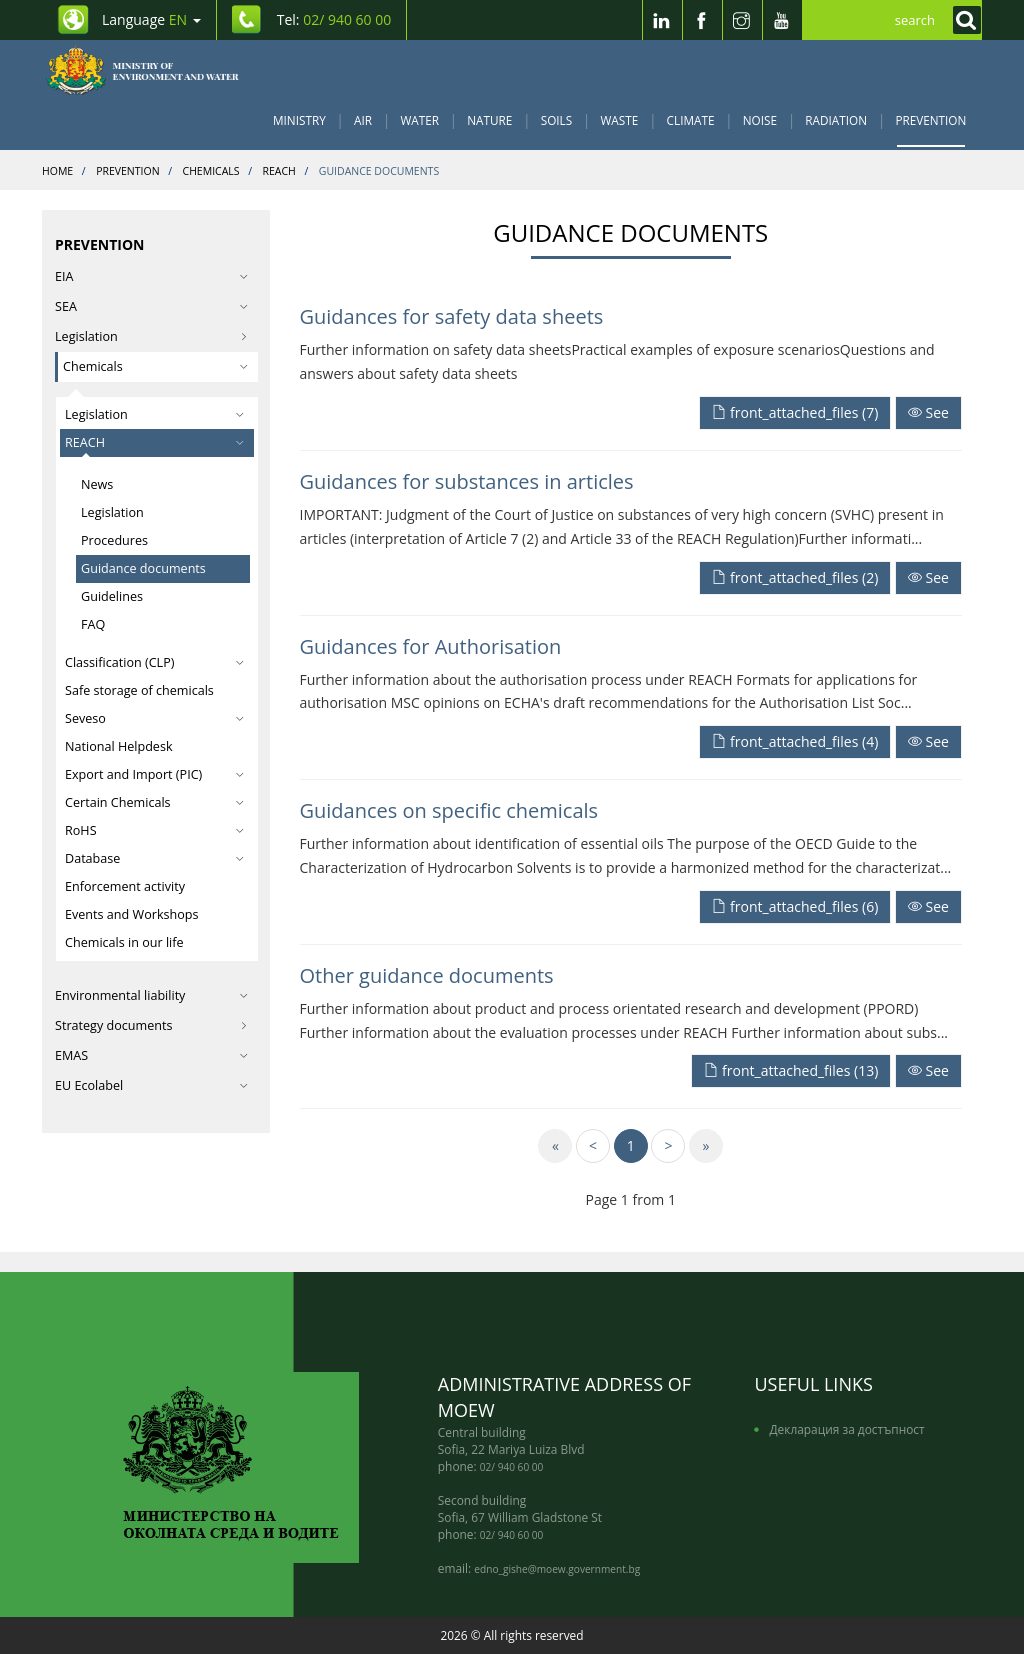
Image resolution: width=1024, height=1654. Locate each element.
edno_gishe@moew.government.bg (557, 1569)
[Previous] (593, 1146)
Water (419, 120)
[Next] (668, 1146)
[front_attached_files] (796, 411)
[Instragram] (742, 20)
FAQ (93, 624)
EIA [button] (151, 276)
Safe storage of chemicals (139, 690)
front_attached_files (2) (795, 577)
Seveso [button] (154, 718)
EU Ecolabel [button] (151, 1085)
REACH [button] (154, 442)
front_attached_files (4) (795, 741)
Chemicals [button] (155, 366)
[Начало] (153, 70)
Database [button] (154, 858)
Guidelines (112, 596)
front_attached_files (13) (791, 1070)
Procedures (114, 540)
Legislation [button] (154, 414)
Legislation (151, 336)
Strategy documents (151, 1025)
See (928, 412)
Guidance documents (143, 568)
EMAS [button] (151, 1055)
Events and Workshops (132, 914)
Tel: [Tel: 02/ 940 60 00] (334, 19)
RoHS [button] (154, 830)
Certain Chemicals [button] (154, 802)
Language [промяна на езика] (151, 19)
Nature (489, 120)
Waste (620, 120)
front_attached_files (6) (795, 906)
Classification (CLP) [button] (154, 662)
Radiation (836, 120)
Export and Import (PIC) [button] (154, 774)
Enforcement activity (125, 886)
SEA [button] (151, 306)
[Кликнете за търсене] (962, 20)
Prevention (930, 120)
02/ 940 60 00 (512, 1467)
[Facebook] (702, 20)
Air (363, 120)
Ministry (299, 120)
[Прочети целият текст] (928, 411)
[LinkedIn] (662, 20)
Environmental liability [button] (151, 995)
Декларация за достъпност (846, 1429)
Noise (760, 120)
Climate (691, 120)
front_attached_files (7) (795, 412)
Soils (556, 120)
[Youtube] (782, 20)
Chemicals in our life (124, 942)
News (97, 484)
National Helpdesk (119, 746)
